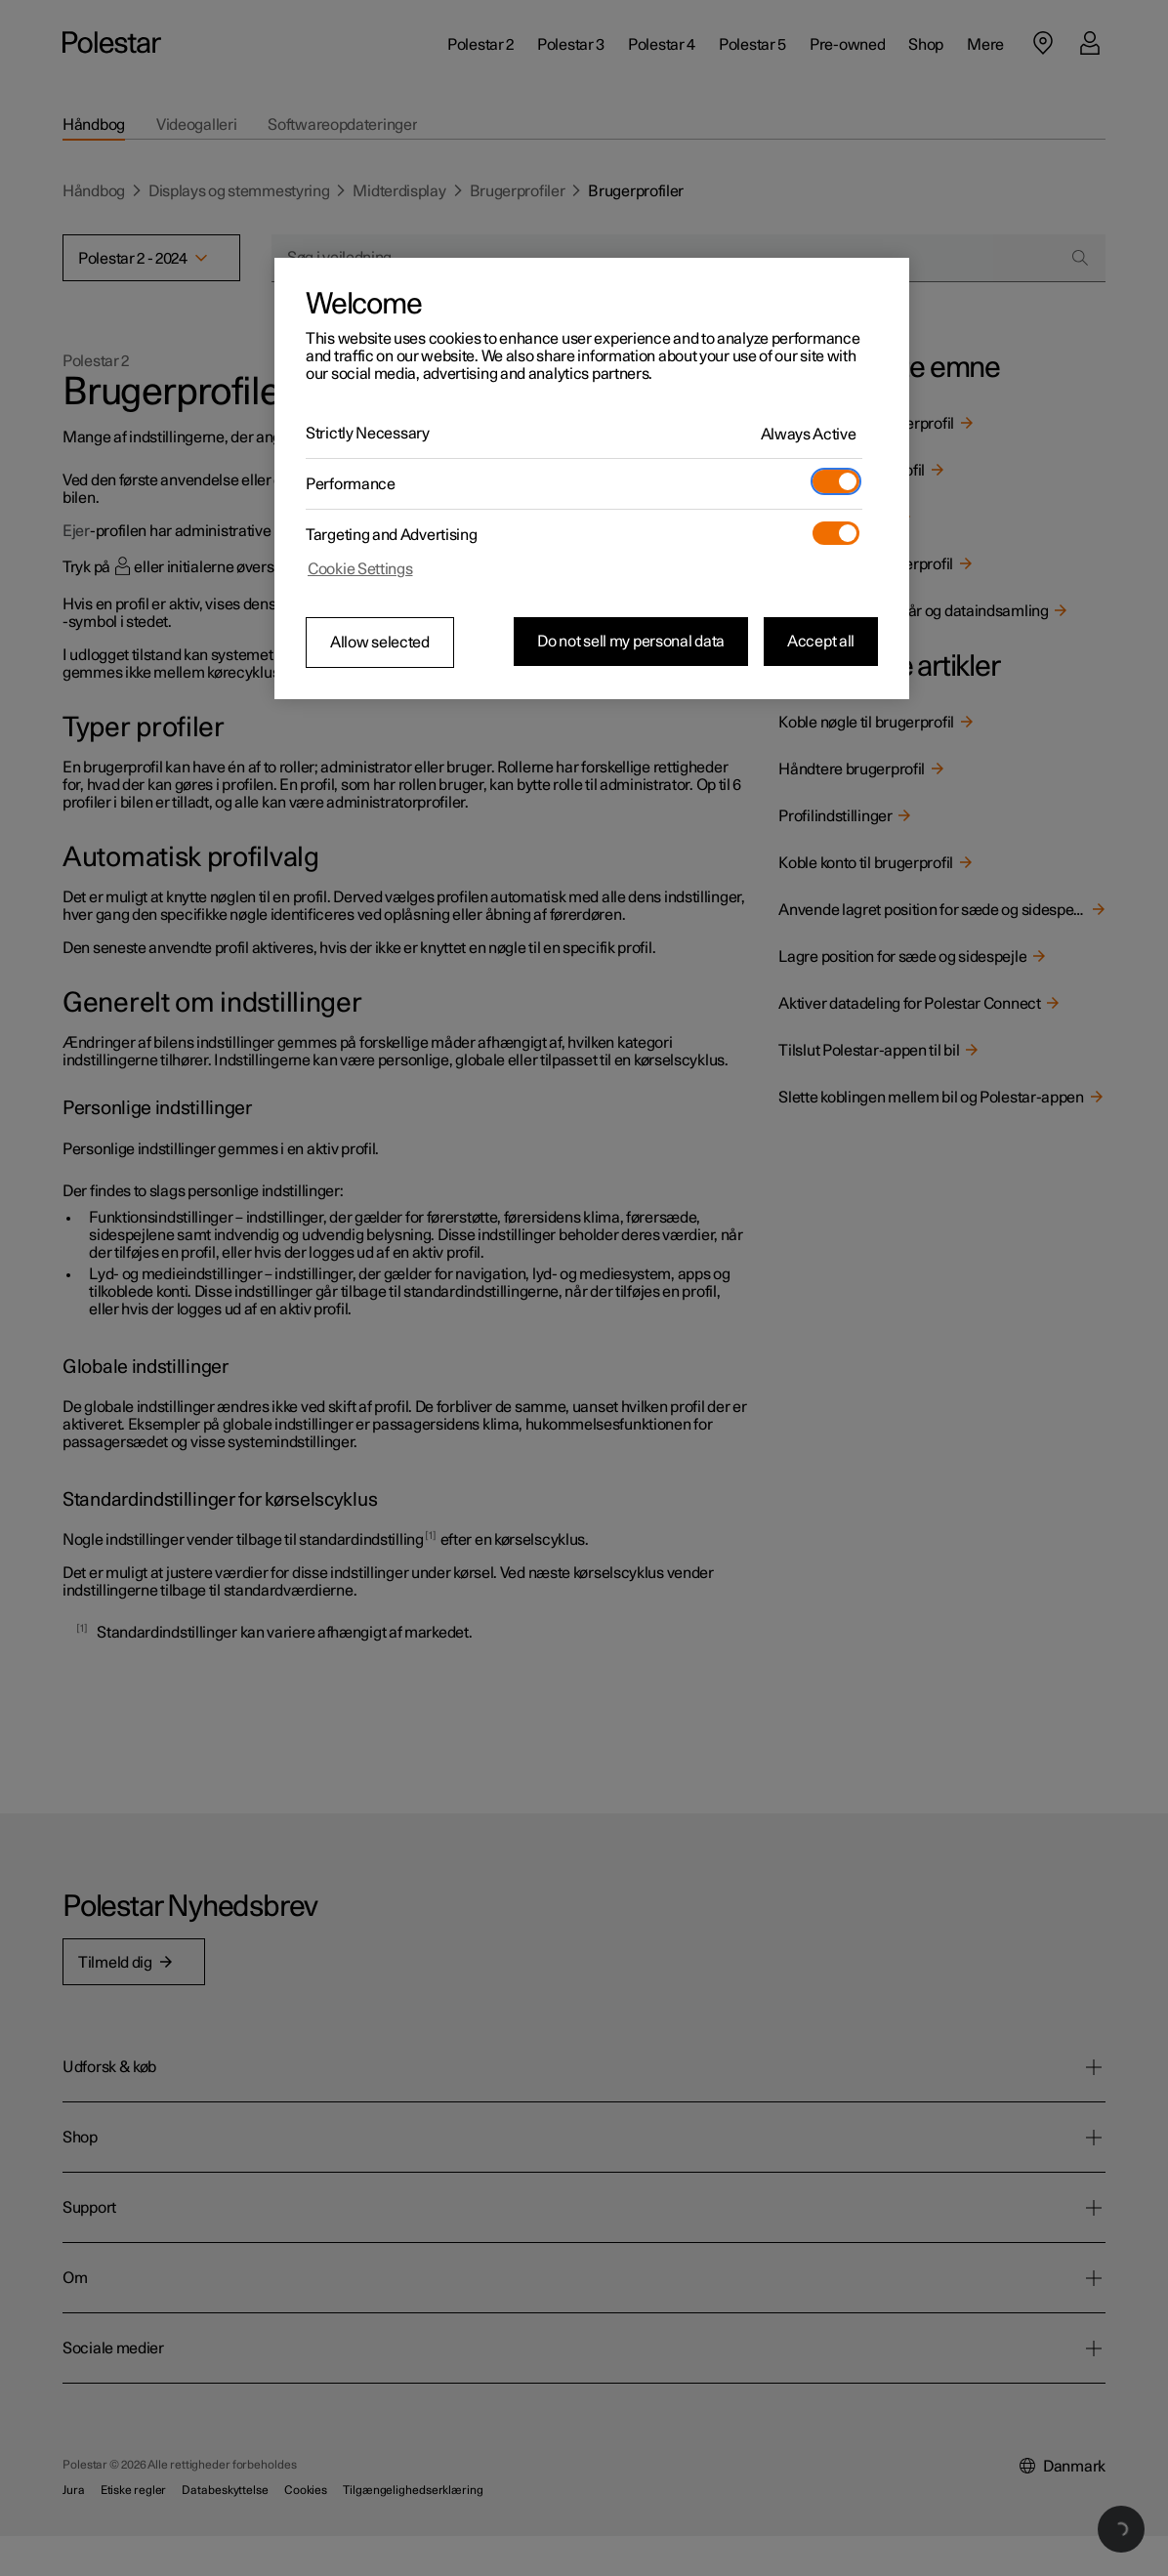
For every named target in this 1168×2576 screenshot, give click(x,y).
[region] (591, 478)
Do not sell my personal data (631, 641)
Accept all (821, 641)
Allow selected (380, 642)
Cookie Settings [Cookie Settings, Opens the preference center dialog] (360, 569)
